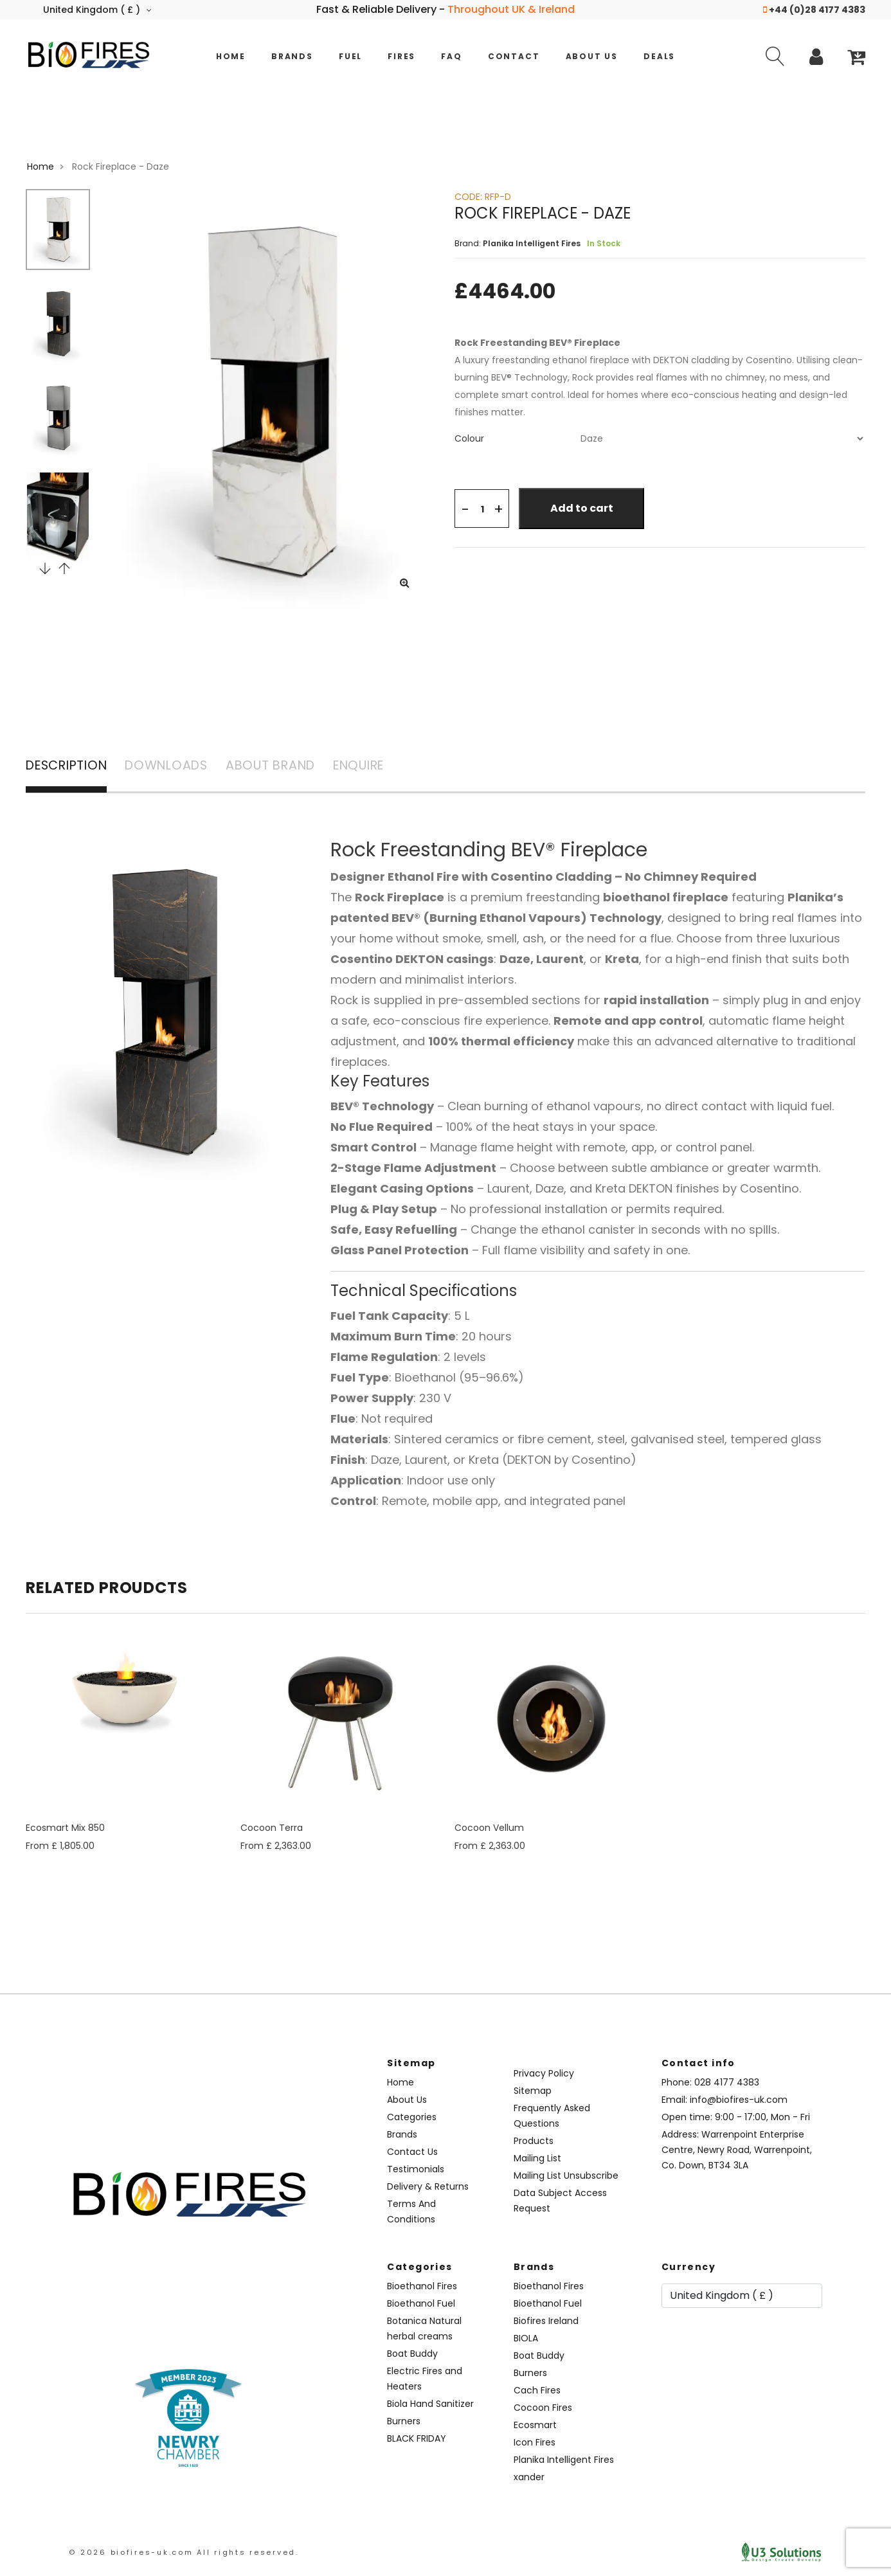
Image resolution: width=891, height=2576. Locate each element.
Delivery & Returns (428, 2187)
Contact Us (412, 2153)
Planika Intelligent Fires (564, 2460)
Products (534, 2142)
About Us (592, 56)
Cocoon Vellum (489, 1829)
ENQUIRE (386, 767)
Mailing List (537, 2159)
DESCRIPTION (70, 767)
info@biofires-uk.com (739, 2100)
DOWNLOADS (179, 767)
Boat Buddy (412, 2354)
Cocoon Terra (271, 1829)
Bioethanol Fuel (421, 2304)
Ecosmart (535, 2426)
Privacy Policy (544, 2074)
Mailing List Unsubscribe (566, 2176)
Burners (403, 2422)
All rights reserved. (248, 2553)
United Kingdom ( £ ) (97, 9)
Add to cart (583, 508)
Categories (412, 2118)
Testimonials (415, 2170)
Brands (292, 56)
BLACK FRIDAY (416, 2439)
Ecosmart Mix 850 (65, 1829)
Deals (659, 56)
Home (231, 56)
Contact (514, 56)
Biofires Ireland (546, 2322)
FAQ (451, 56)
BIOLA (526, 2339)
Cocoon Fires (543, 2408)
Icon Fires (534, 2443)
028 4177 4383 (726, 2083)
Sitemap (533, 2091)
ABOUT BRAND (290, 767)
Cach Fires (537, 2391)
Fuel (350, 56)
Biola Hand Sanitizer (430, 2405)
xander (529, 2478)
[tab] (660, 438)
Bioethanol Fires (422, 2287)
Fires (401, 56)
